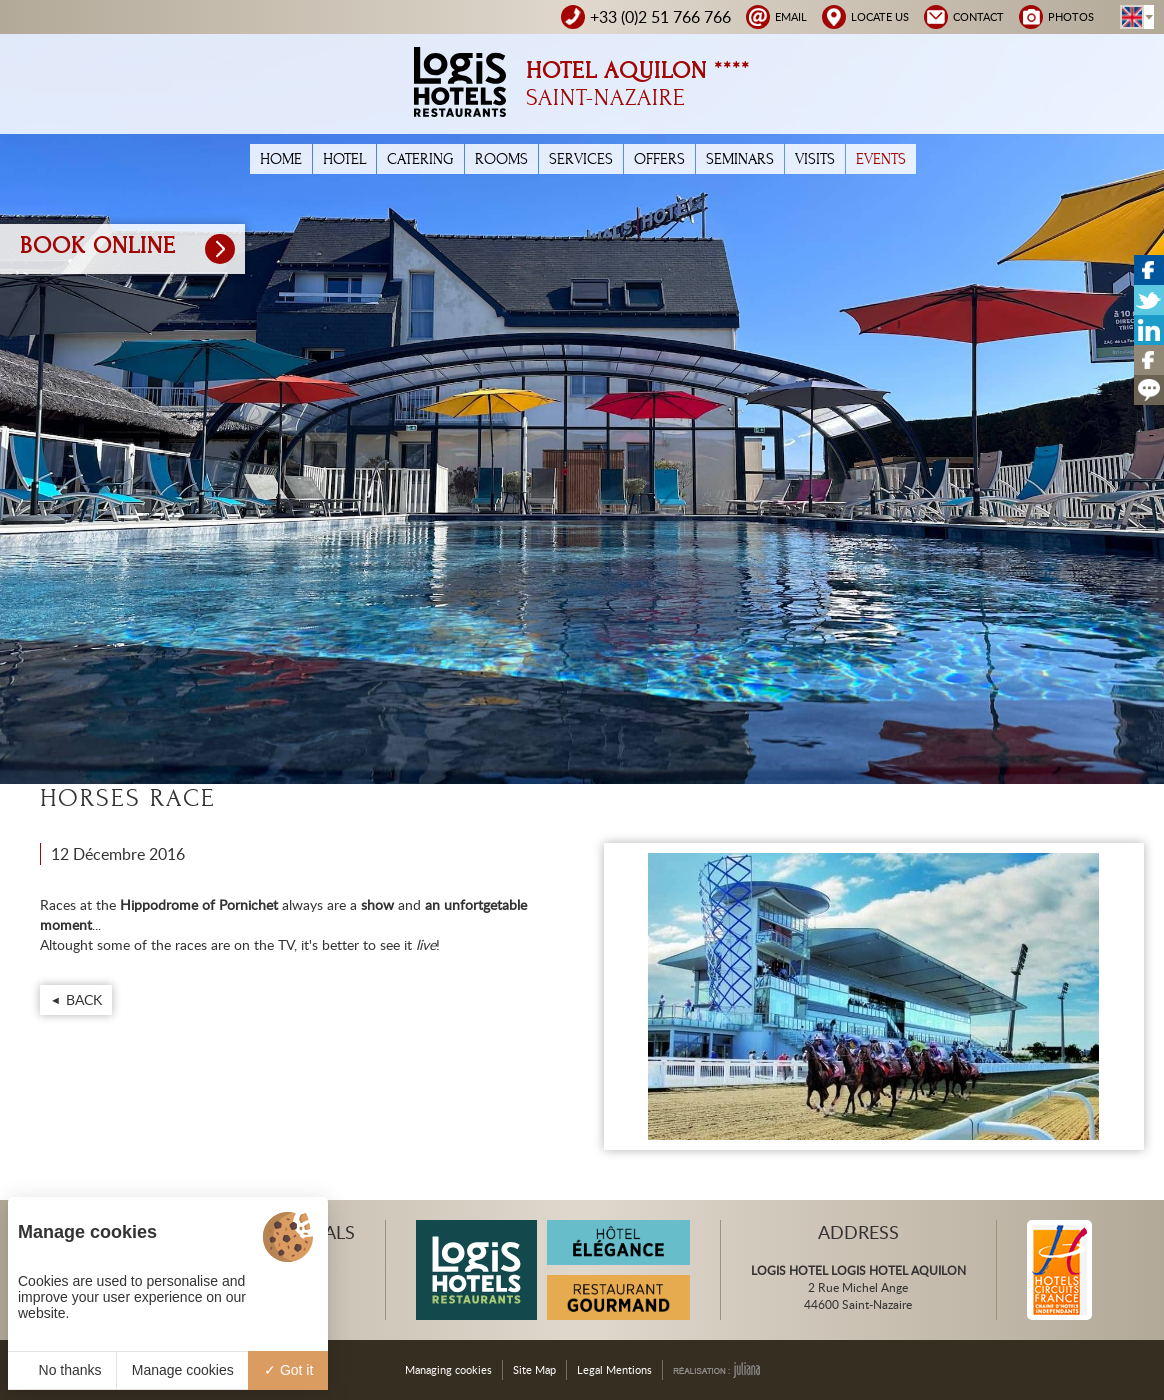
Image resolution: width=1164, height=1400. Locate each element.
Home (281, 159)
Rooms (501, 159)
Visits (815, 159)
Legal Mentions (614, 1369)
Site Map (534, 1369)
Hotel (344, 159)
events (881, 159)
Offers (659, 159)
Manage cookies (183, 1370)
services (581, 159)
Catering (420, 159)
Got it (288, 1370)
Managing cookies (448, 1369)
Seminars (740, 159)
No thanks (62, 1370)
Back (84, 999)
